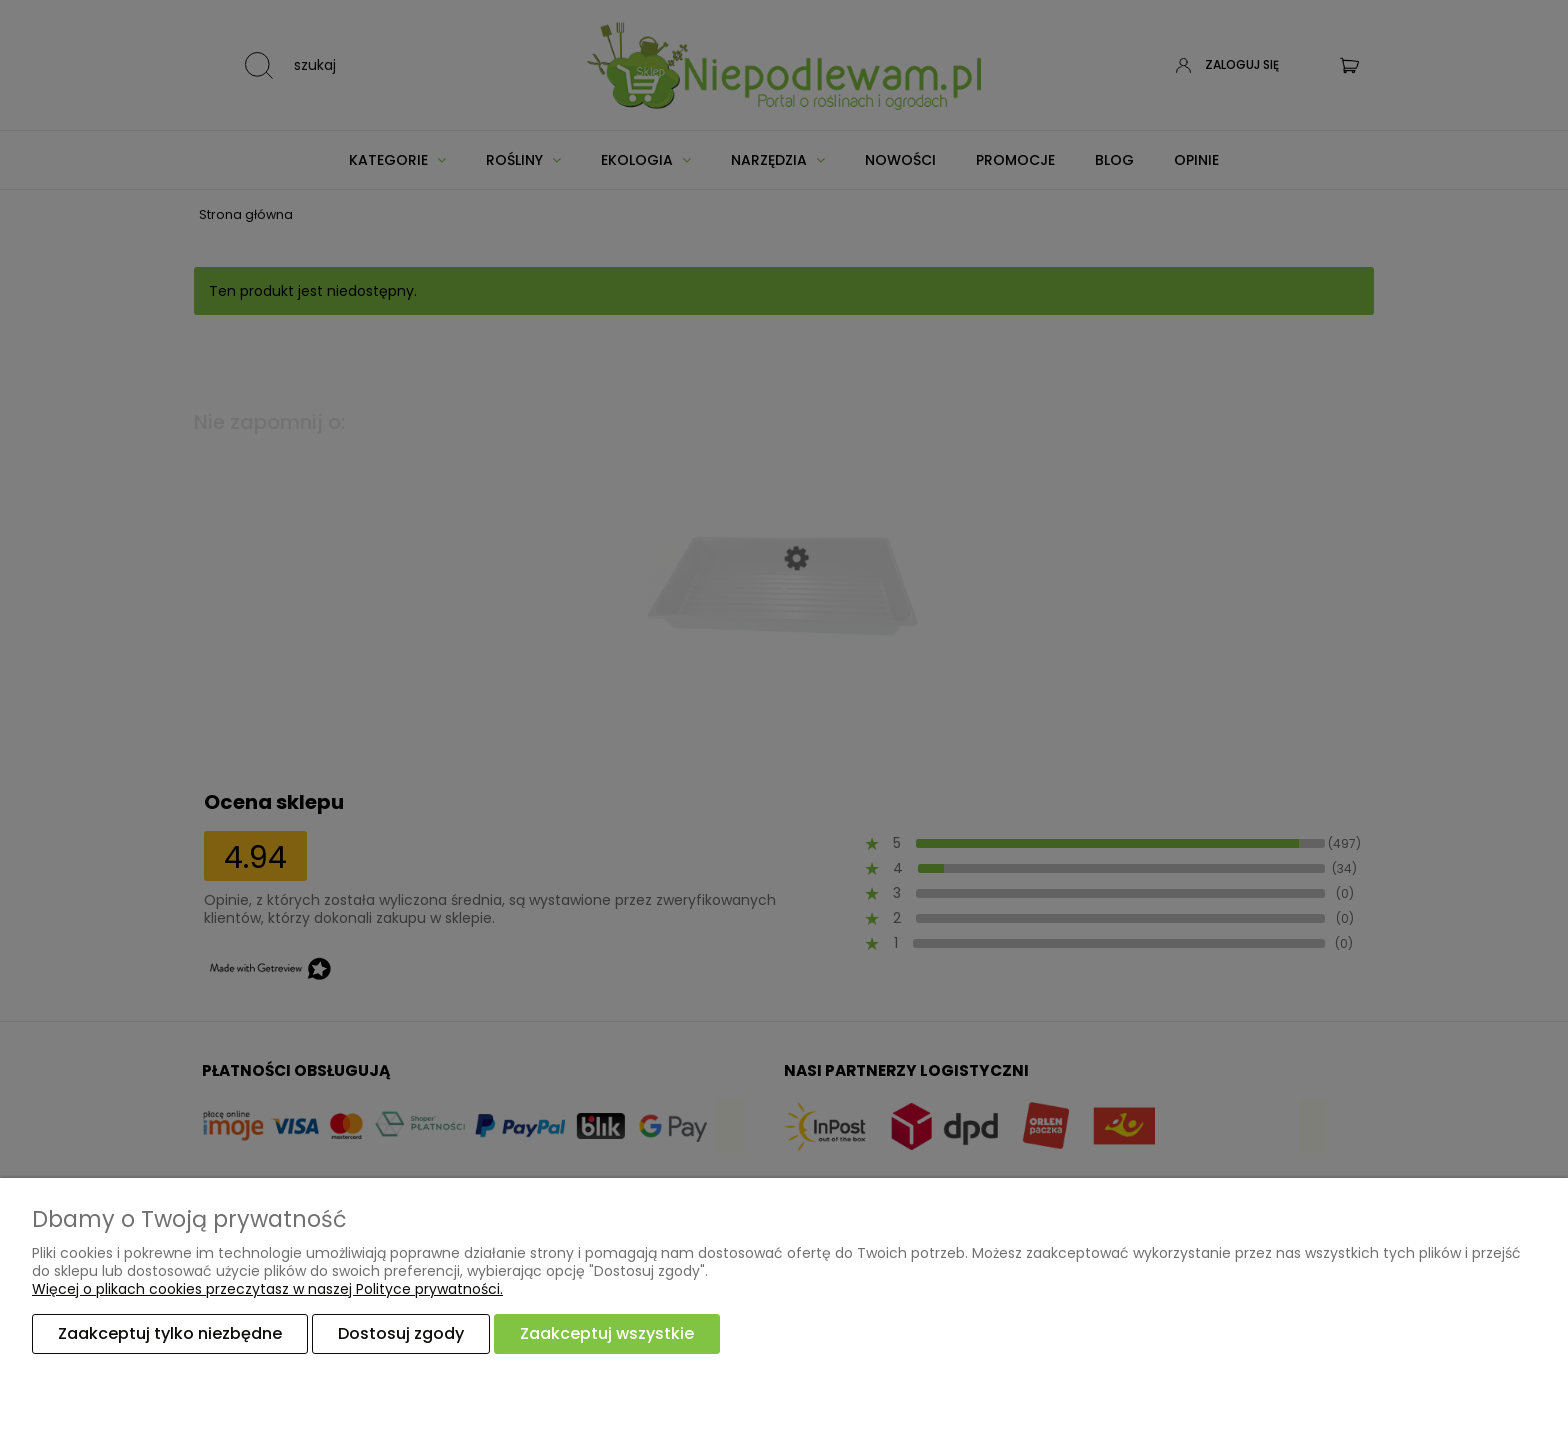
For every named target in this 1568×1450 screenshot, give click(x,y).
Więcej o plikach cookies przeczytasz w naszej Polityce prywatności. (267, 1289)
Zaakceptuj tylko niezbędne (170, 1333)
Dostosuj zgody (401, 1333)
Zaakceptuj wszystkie (607, 1333)
